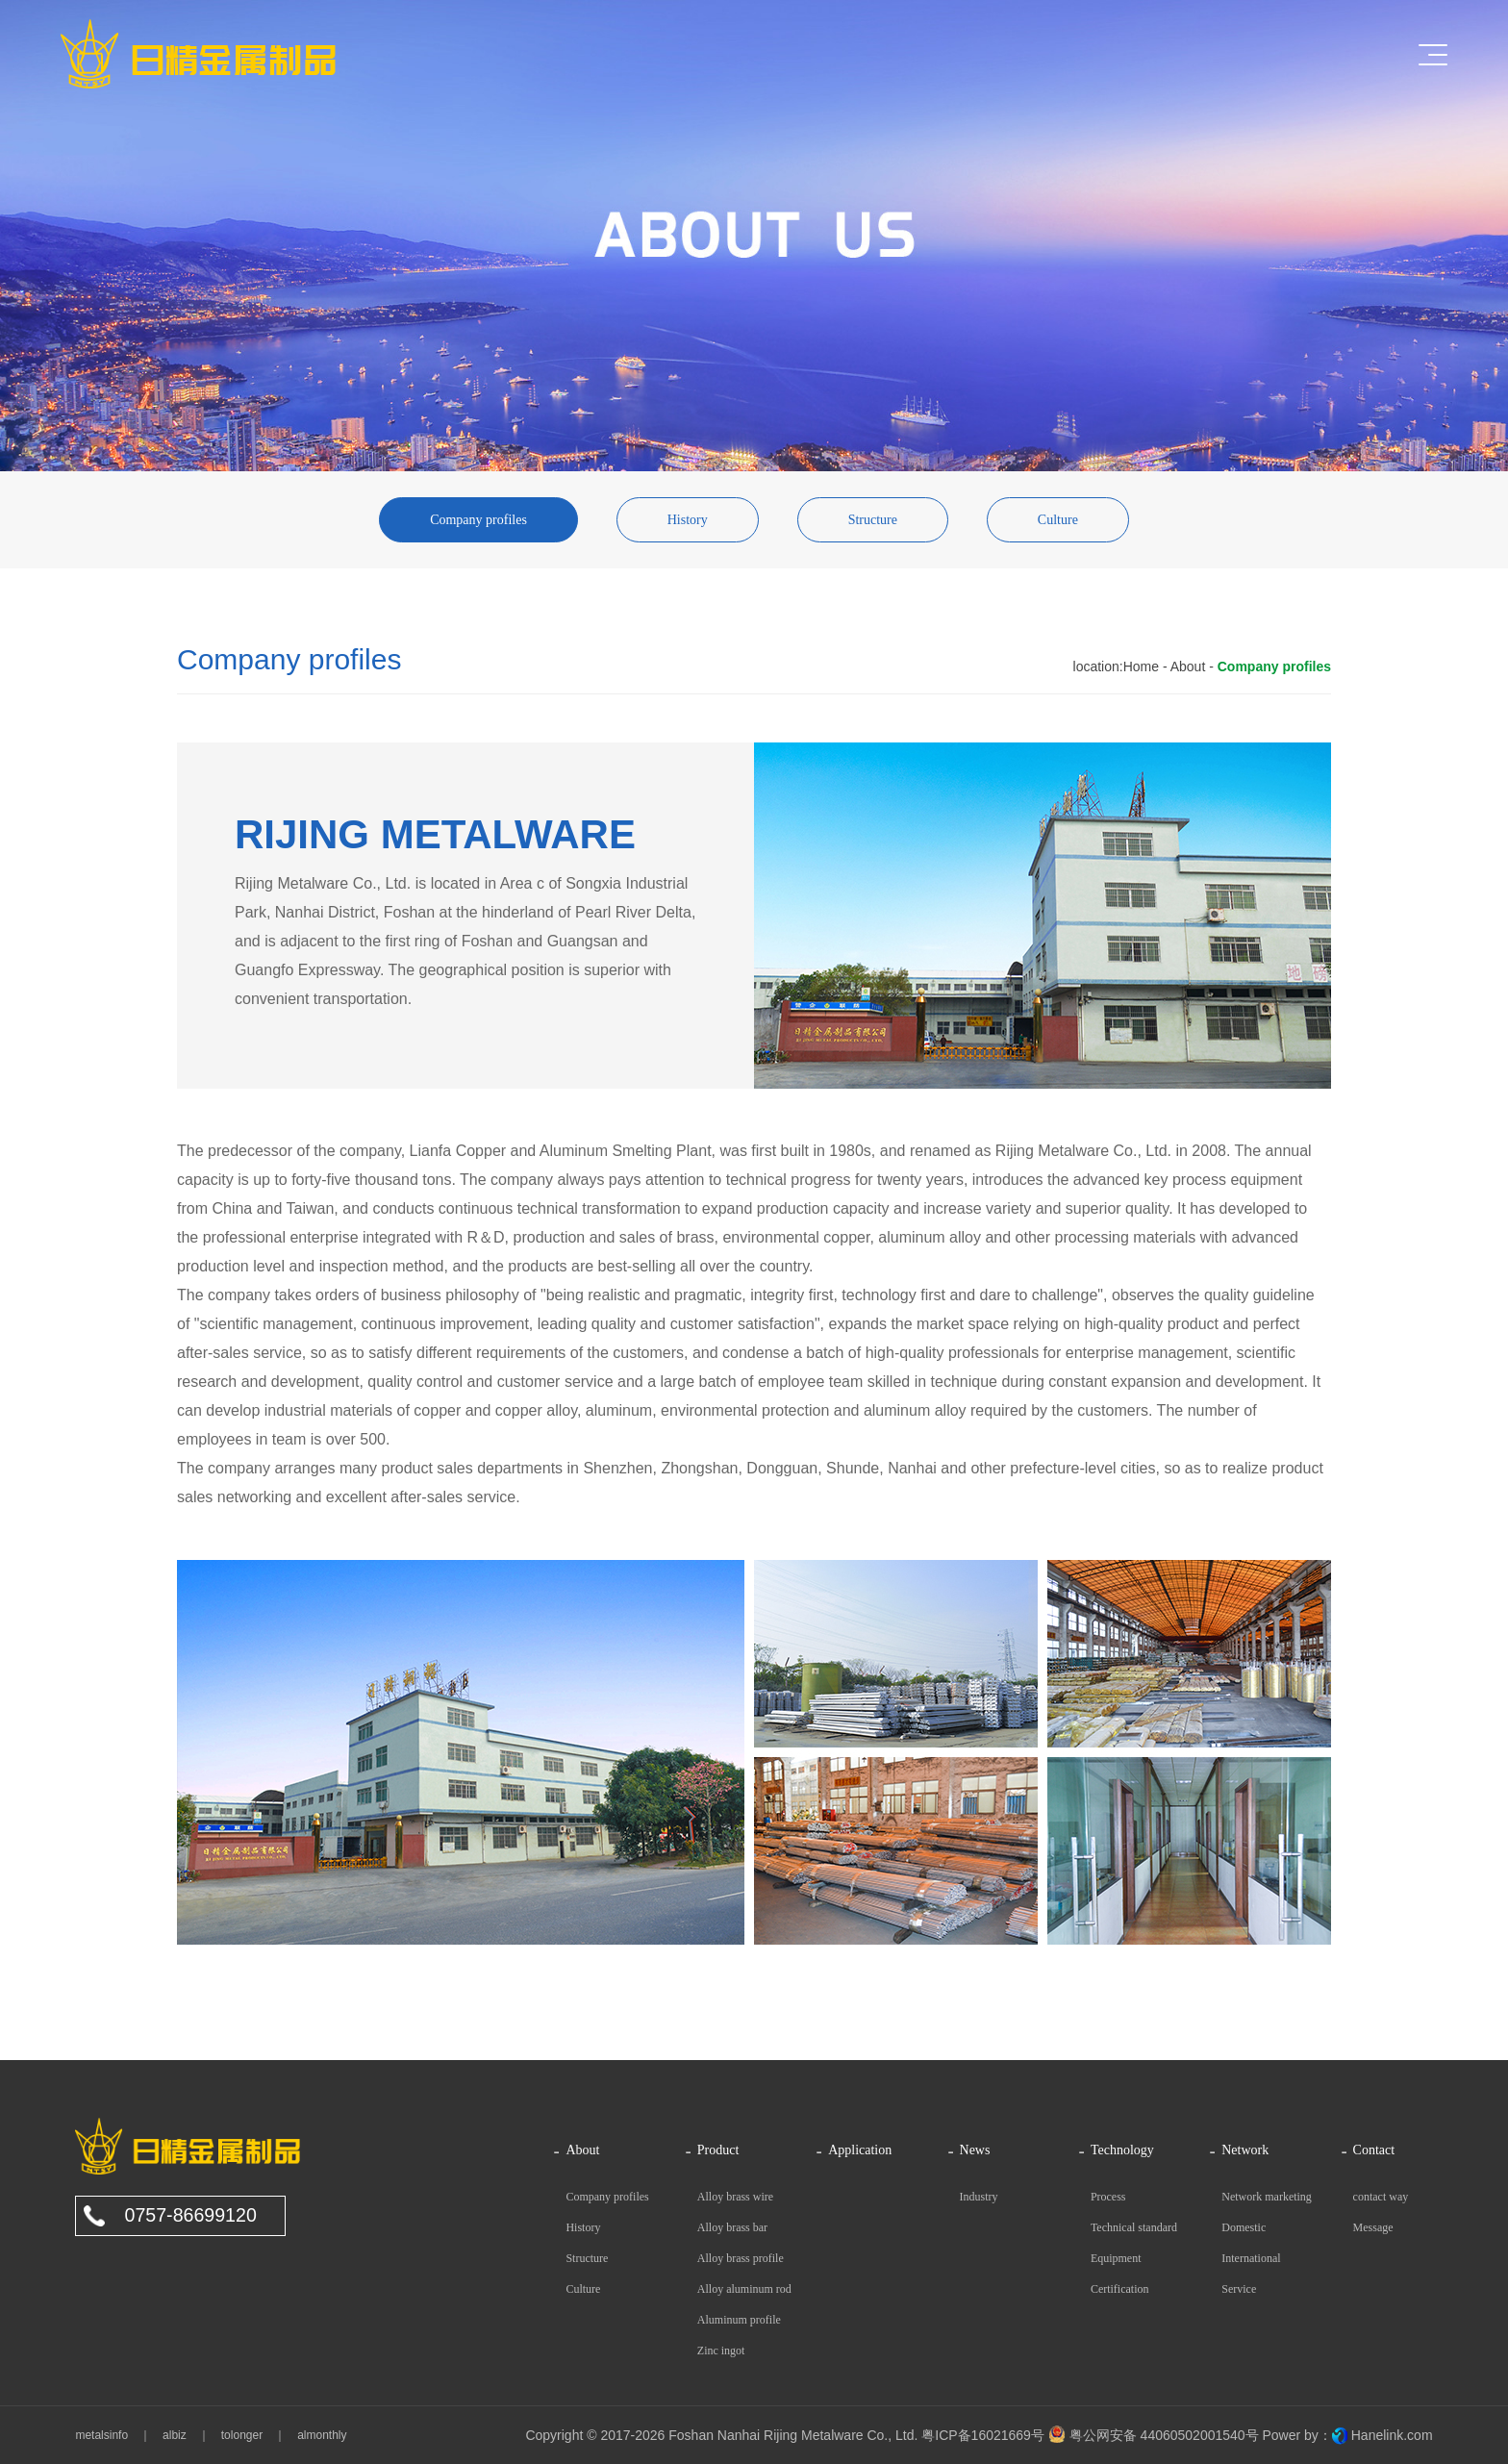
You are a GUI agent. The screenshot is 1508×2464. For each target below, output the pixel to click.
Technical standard (1134, 2227)
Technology (1122, 2150)
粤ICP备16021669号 (982, 2435)
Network (1245, 2150)
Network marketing (1266, 2196)
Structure (872, 520)
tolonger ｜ (248, 2435)
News (975, 2150)
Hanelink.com (1392, 2435)
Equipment (1116, 2258)
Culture (1058, 520)
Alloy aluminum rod (744, 2289)
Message (1373, 2227)
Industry (979, 2196)
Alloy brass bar (732, 2227)
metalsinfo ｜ (113, 2435)
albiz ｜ (180, 2435)
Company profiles (478, 520)
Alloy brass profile (740, 2258)
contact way (1381, 2196)
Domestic (1243, 2227)
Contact (1374, 2150)
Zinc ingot (721, 2350)
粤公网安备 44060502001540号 (1153, 2435)
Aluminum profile (739, 2319)
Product (718, 2150)
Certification (1120, 2289)
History (687, 520)
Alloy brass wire (735, 2196)
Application (860, 2150)
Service (1238, 2289)
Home (1141, 666)
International (1250, 2258)
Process (1108, 2196)
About (1188, 666)
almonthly (316, 2435)
